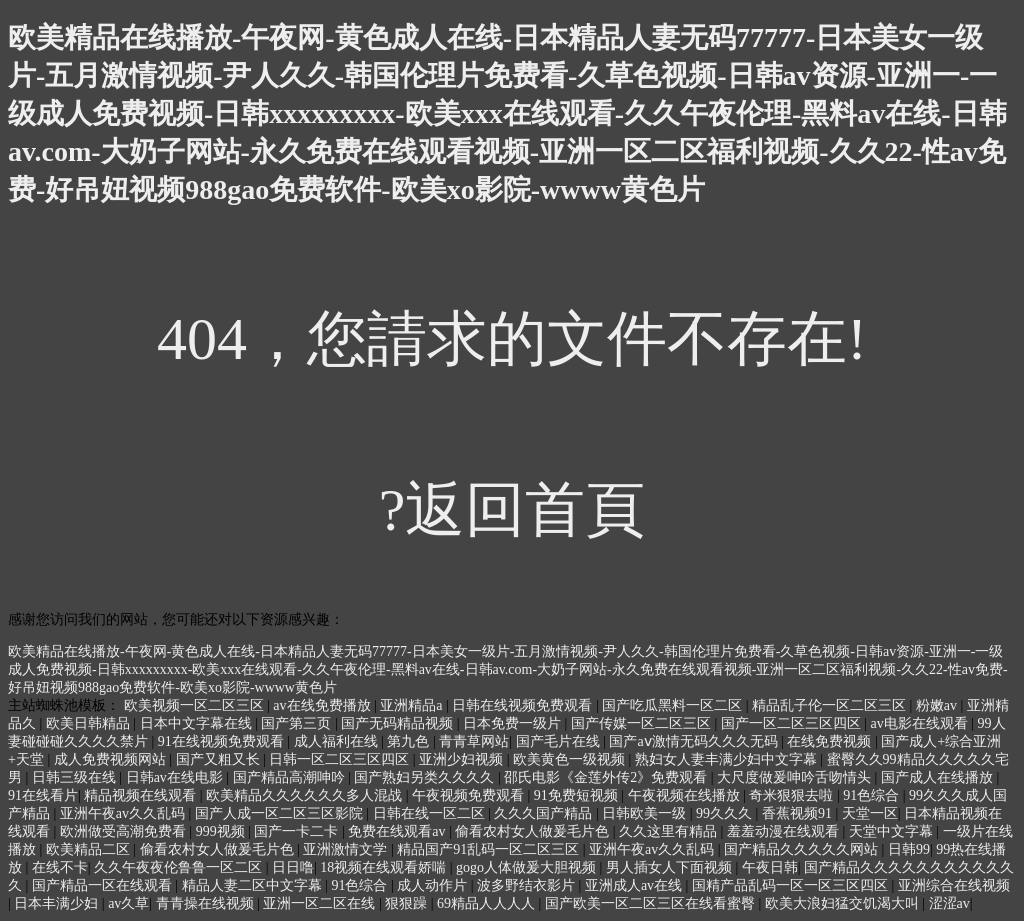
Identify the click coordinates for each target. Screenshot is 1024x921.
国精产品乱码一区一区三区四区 (792, 885)
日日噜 (293, 867)
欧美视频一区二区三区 (196, 705)
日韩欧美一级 (646, 813)
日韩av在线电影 (176, 777)
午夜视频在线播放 (686, 795)
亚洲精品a (413, 705)
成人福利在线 (338, 741)
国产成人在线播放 (939, 777)
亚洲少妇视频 (463, 759)
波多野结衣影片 (528, 885)
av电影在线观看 (921, 723)
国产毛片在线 (560, 741)
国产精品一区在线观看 (104, 885)
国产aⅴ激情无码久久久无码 (695, 741)
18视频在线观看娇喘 (385, 867)
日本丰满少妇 (58, 903)
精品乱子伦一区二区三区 (831, 705)
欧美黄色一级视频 (571, 759)
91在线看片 (43, 795)
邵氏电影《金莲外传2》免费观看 (607, 777)
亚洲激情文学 (347, 849)
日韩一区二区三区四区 (341, 759)
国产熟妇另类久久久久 (426, 777)
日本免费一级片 (514, 723)
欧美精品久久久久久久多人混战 (306, 795)
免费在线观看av (398, 831)
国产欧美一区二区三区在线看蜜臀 (652, 903)
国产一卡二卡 (298, 831)
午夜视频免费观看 (470, 795)
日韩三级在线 (76, 777)
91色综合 (873, 795)
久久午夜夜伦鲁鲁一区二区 (180, 867)
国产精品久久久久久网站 (803, 849)
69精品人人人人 (488, 903)
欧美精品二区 (90, 849)
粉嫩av (938, 705)
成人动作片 (434, 885)
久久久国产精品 (545, 813)
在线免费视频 (831, 741)
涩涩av (949, 903)
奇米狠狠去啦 (793, 795)
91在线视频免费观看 (223, 741)
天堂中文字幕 (893, 831)
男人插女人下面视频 (671, 867)
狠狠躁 (408, 903)
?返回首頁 (512, 510)
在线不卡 (60, 867)
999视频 (222, 831)
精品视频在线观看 (142, 795)
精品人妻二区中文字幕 (254, 885)
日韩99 (909, 849)
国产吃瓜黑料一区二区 (674, 705)
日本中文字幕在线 (198, 723)
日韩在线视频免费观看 (524, 705)
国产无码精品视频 (399, 723)
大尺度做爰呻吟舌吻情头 (796, 777)
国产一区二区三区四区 (793, 723)
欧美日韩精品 (90, 723)
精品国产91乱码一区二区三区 (490, 849)
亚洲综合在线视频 (954, 885)
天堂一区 (870, 813)
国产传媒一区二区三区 (643, 723)
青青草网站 (474, 741)
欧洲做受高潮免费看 (125, 831)
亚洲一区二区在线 (321, 903)
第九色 (410, 741)
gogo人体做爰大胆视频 (528, 867)
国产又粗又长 (220, 759)
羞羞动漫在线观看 (785, 831)
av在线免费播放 (323, 705)
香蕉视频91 (799, 813)
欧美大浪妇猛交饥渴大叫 (844, 903)
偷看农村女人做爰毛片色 (534, 831)
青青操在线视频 (207, 903)
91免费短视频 (578, 795)
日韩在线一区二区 (431, 813)
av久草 (128, 903)
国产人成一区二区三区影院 (281, 813)
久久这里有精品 (670, 831)
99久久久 (726, 813)
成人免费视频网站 (112, 759)
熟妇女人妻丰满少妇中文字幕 (728, 759)
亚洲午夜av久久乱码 (124, 813)
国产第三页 (298, 723)
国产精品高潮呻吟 (291, 777)
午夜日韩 (770, 867)
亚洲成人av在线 (635, 885)
